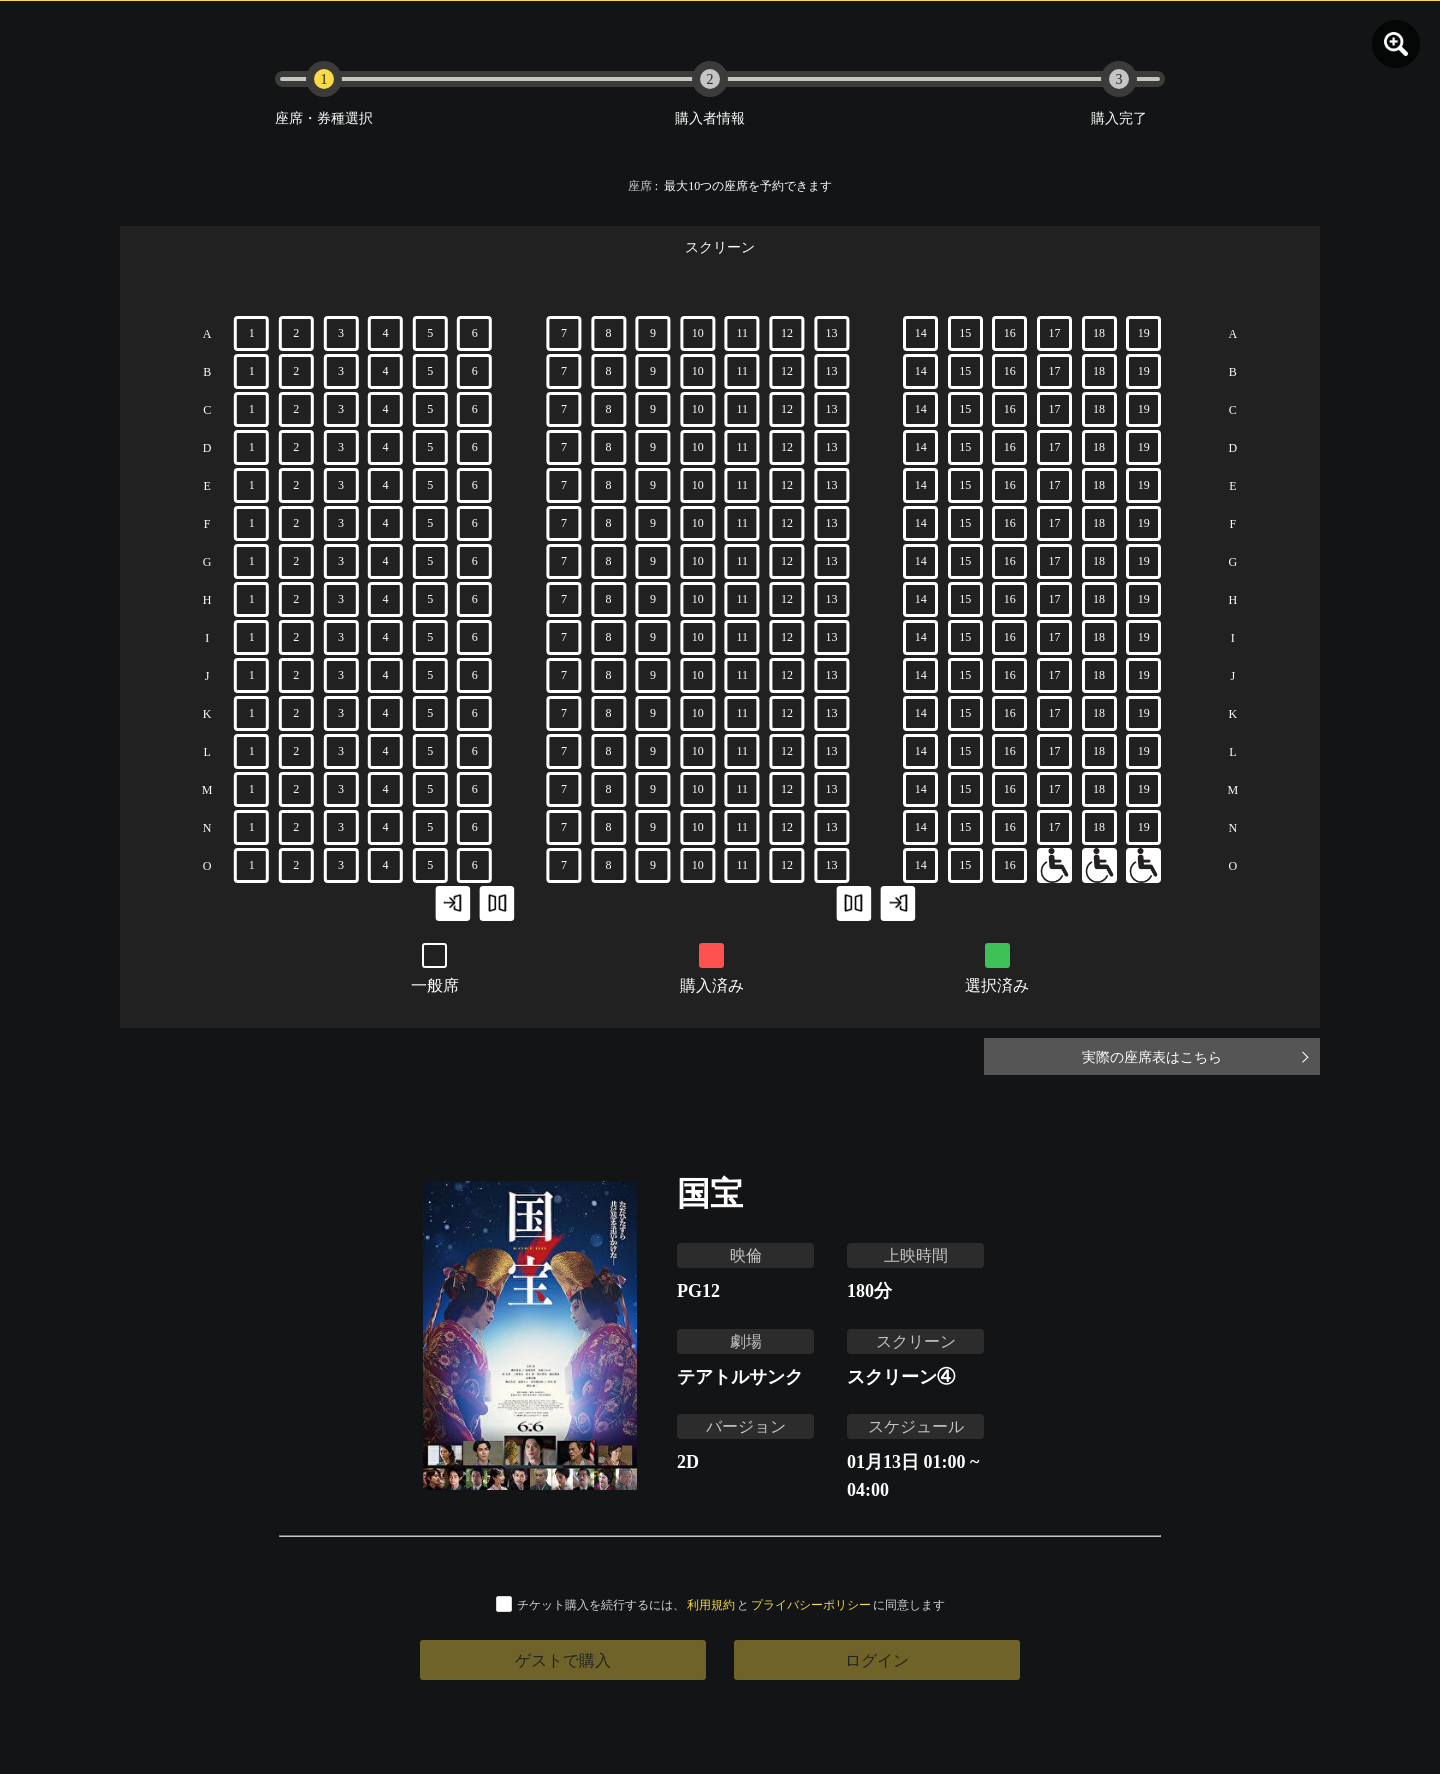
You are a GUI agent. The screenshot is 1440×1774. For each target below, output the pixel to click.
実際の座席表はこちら (1220, 1056)
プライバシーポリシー (811, 1604)
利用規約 (711, 1604)
